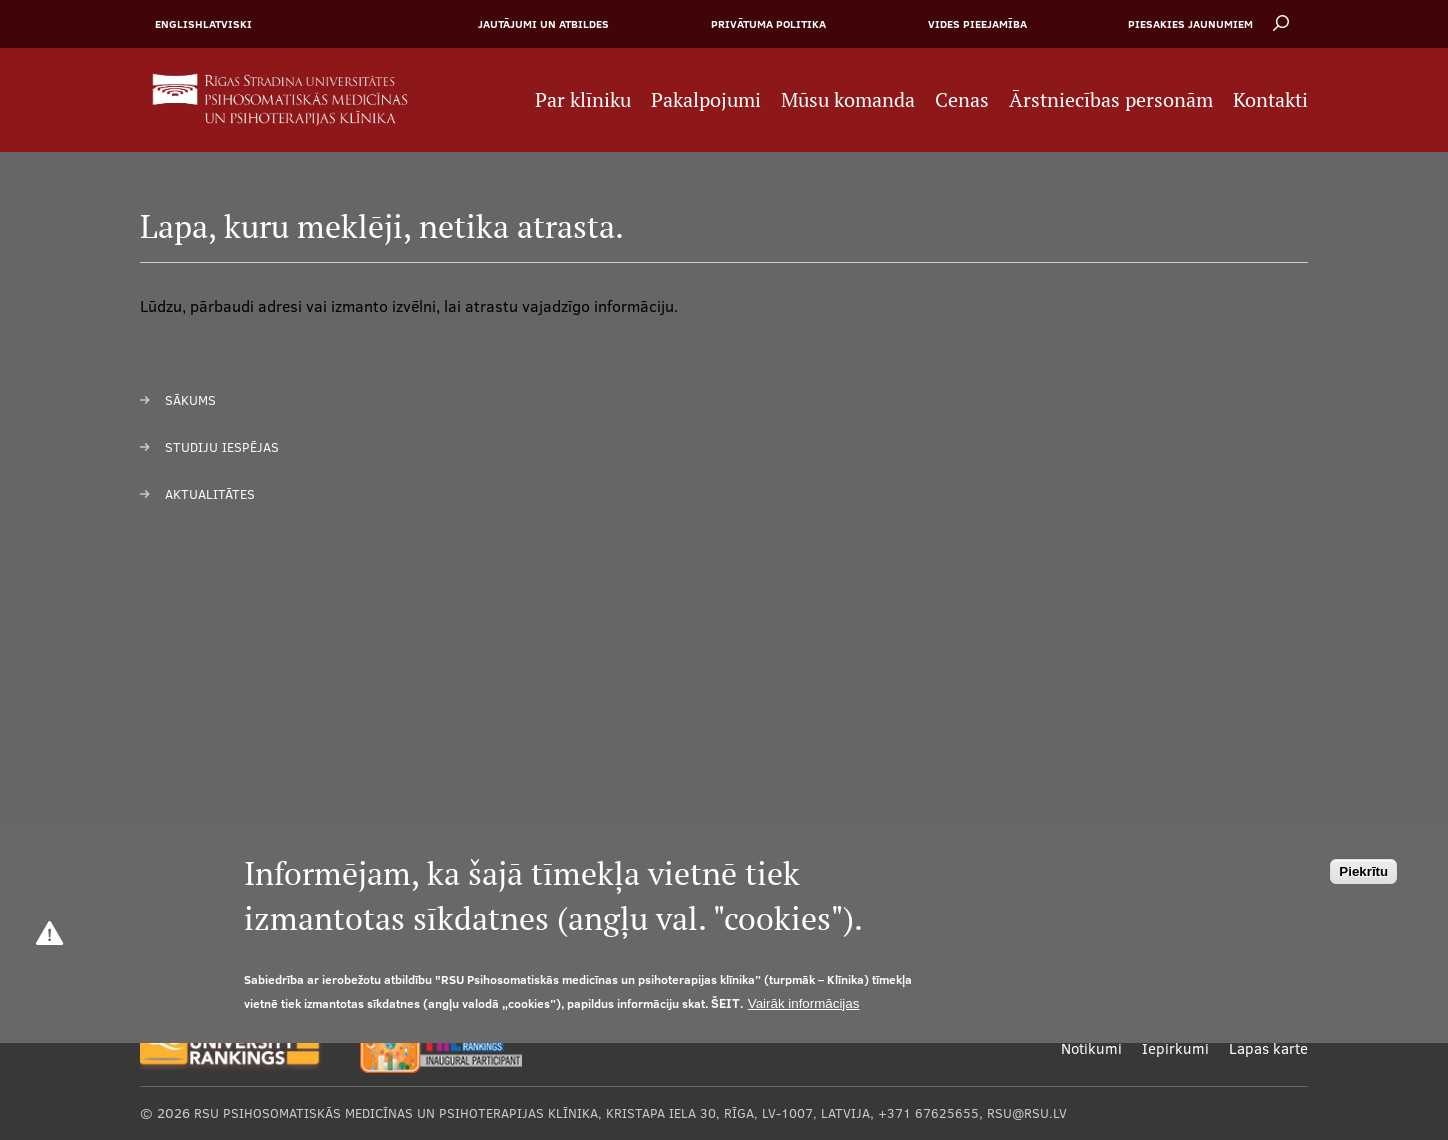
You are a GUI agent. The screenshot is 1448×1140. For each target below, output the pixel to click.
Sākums (190, 400)
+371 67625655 (928, 1113)
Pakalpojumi (706, 100)
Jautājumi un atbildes (543, 24)
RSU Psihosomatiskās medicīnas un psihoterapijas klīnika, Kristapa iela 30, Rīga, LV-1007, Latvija (532, 1113)
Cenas (962, 100)
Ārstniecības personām (1111, 100)
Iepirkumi (1175, 1048)
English (179, 24)
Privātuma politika (768, 24)
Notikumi (1091, 1048)
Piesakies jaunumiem (1190, 24)
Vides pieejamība (977, 24)
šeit (725, 1003)
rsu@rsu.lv (1027, 1113)
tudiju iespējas (226, 447)
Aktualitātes (210, 494)
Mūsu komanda (848, 100)
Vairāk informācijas (804, 1003)
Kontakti (1270, 100)
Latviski (227, 24)
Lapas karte (1268, 1048)
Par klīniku (583, 100)
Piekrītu (1363, 871)
